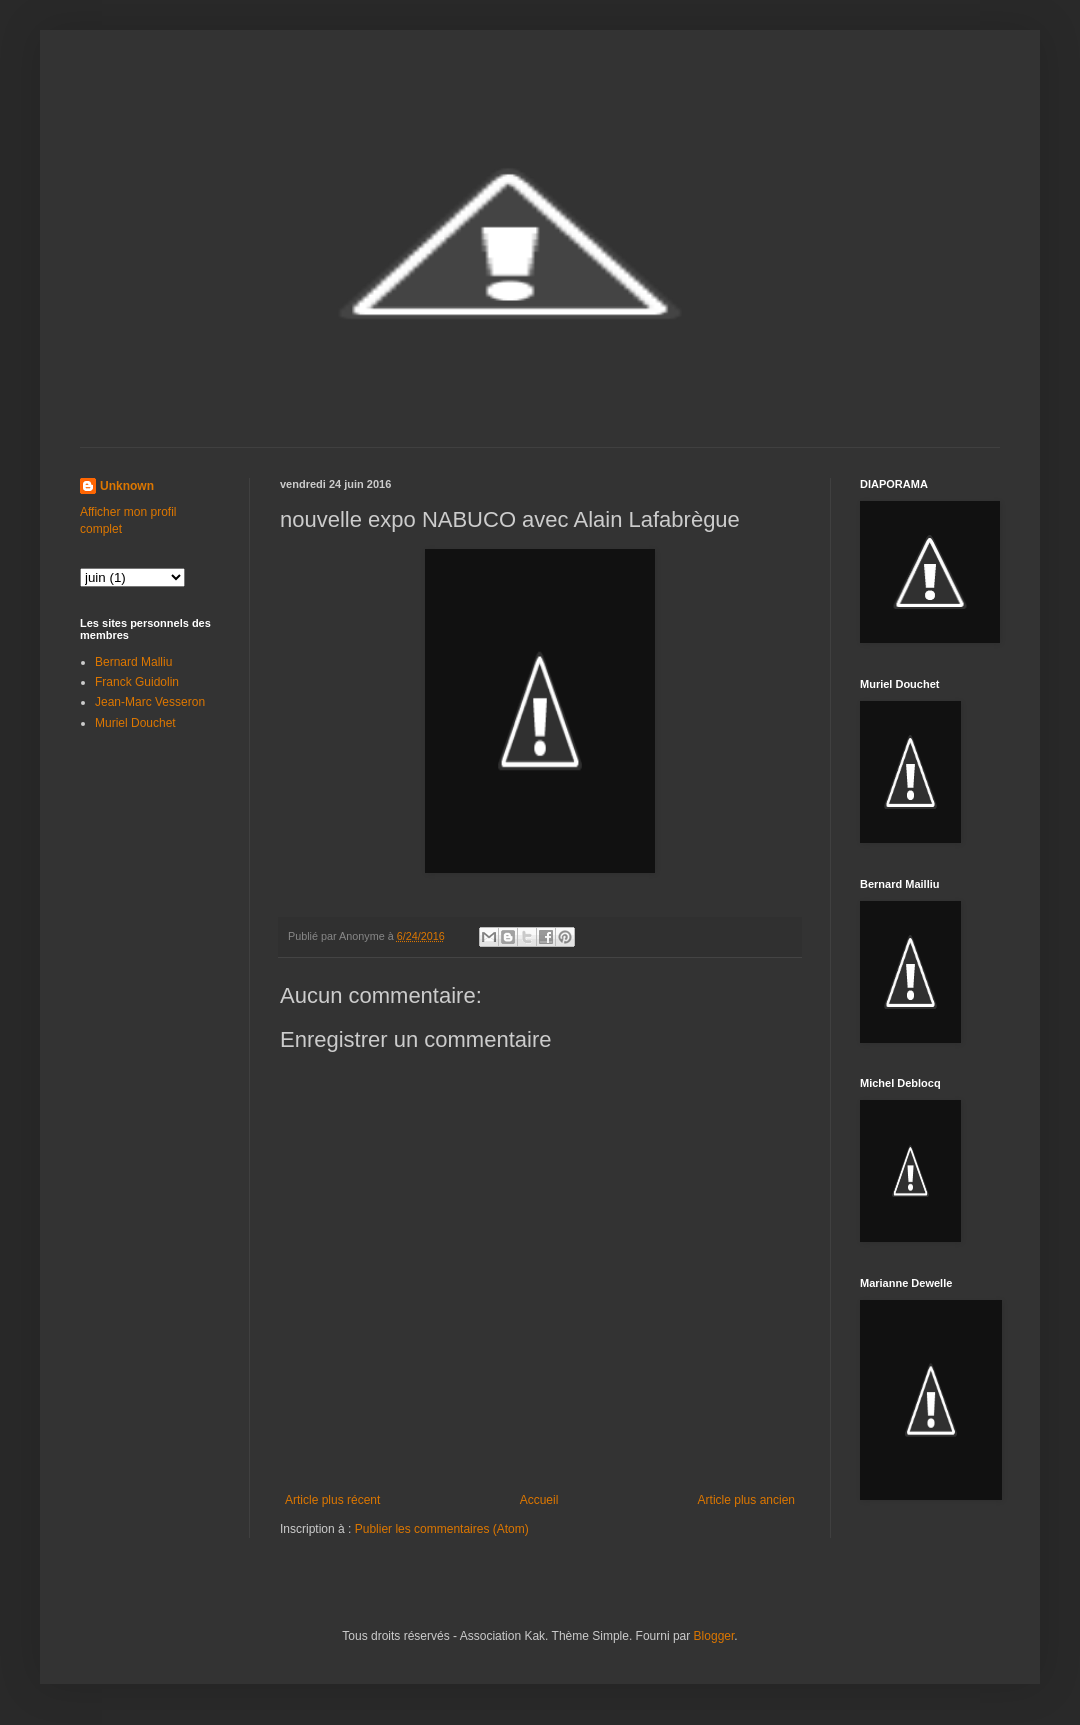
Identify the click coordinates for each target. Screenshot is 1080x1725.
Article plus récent (332, 1500)
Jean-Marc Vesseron (150, 702)
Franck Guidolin (137, 682)
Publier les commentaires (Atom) (442, 1529)
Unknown (127, 486)
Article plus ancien (746, 1500)
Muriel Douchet (135, 723)
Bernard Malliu (133, 662)
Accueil (539, 1500)
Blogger (714, 1636)
